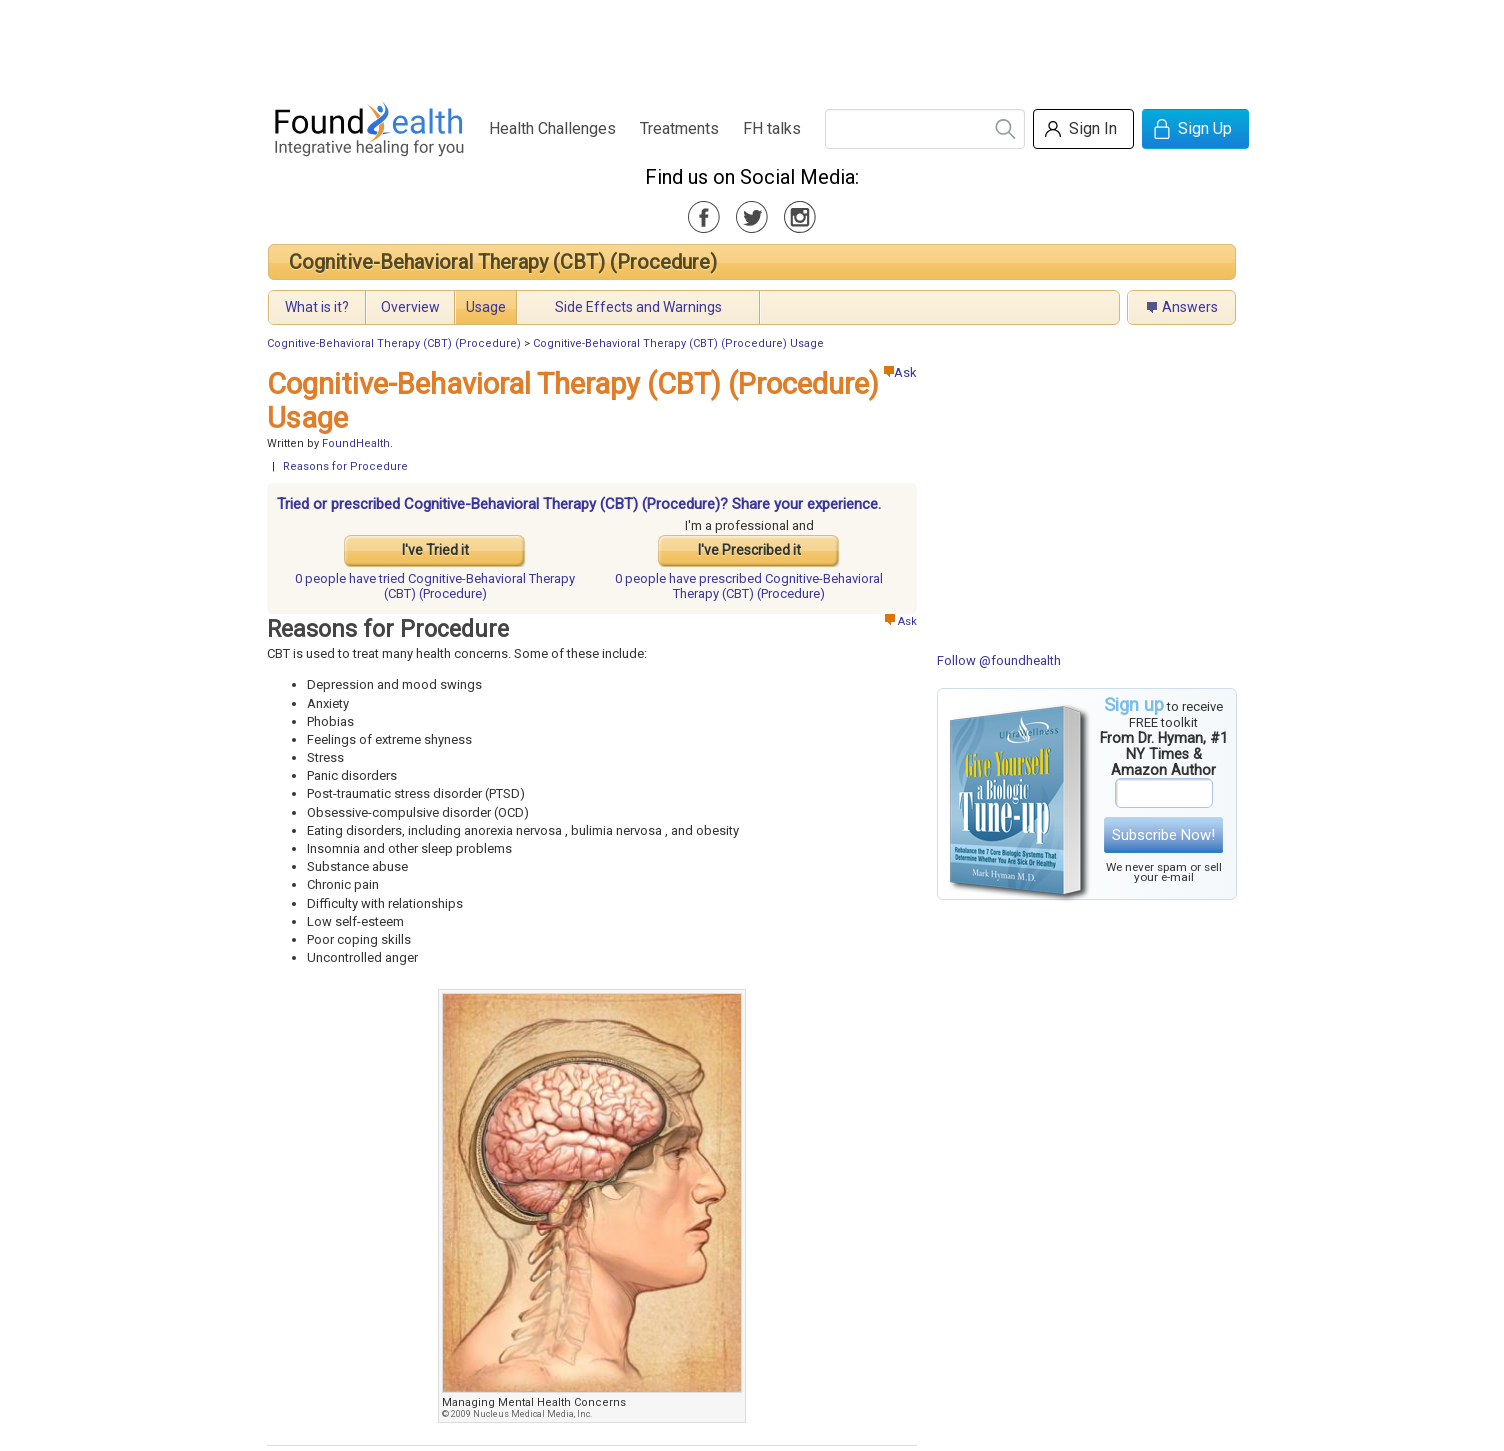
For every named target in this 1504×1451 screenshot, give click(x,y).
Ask (900, 372)
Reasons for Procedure (345, 466)
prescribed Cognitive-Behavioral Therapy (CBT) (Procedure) (749, 586)
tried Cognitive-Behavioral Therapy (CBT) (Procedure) (435, 586)
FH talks (772, 128)
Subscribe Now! (1163, 835)
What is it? (317, 307)
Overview (410, 307)
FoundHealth (356, 443)
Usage (486, 307)
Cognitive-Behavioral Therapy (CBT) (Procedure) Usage (678, 343)
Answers (1190, 307)
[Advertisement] (751, 45)
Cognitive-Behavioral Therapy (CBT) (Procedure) (503, 262)
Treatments (679, 128)
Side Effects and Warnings (638, 307)
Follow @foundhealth (999, 660)
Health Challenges (552, 128)
